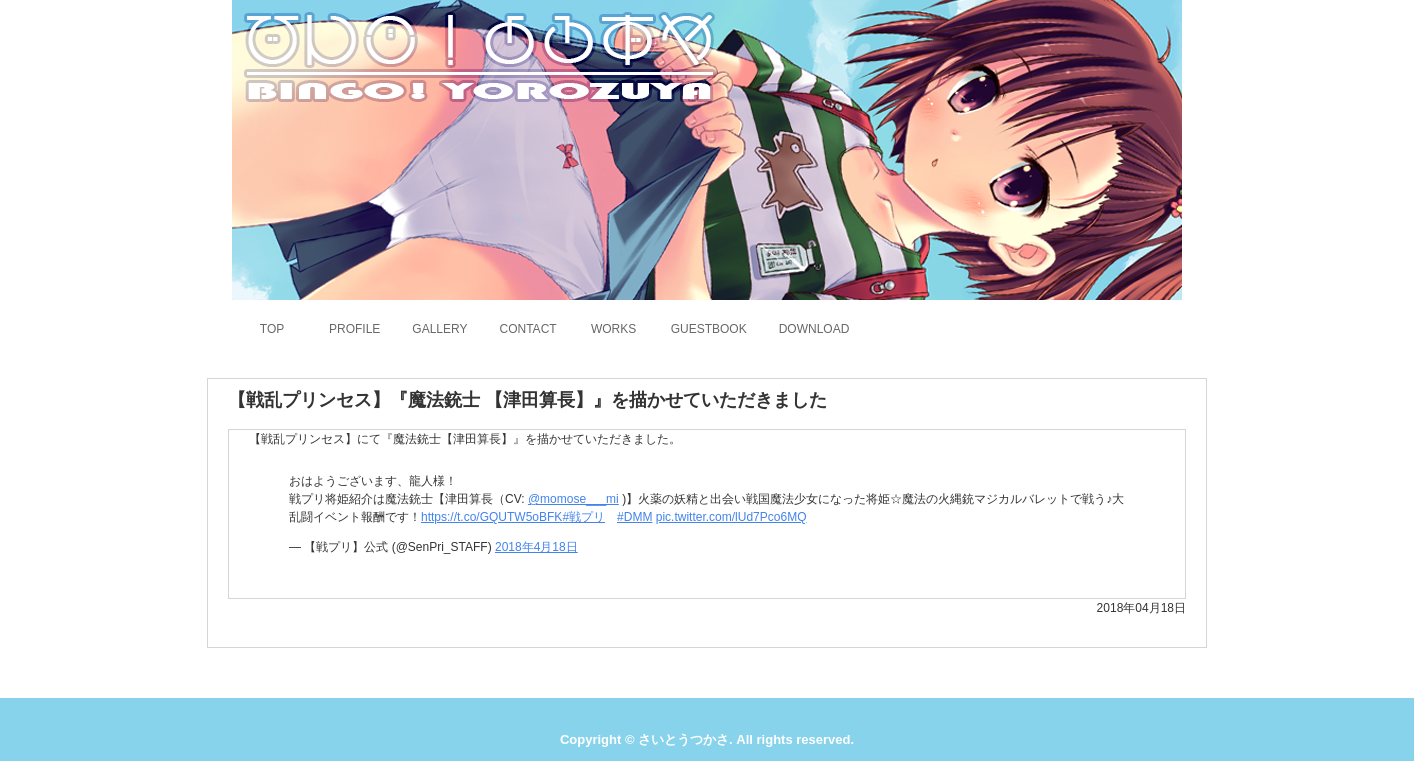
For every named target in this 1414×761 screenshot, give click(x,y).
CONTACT (528, 329)
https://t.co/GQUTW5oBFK (491, 517)
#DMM (634, 517)
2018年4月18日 (536, 547)
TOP (272, 329)
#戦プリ (583, 517)
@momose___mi (573, 499)
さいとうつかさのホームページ (476, 55)
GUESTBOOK (709, 329)
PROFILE (354, 329)
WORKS (613, 329)
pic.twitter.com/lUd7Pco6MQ (731, 517)
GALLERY (439, 329)
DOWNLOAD (814, 329)
